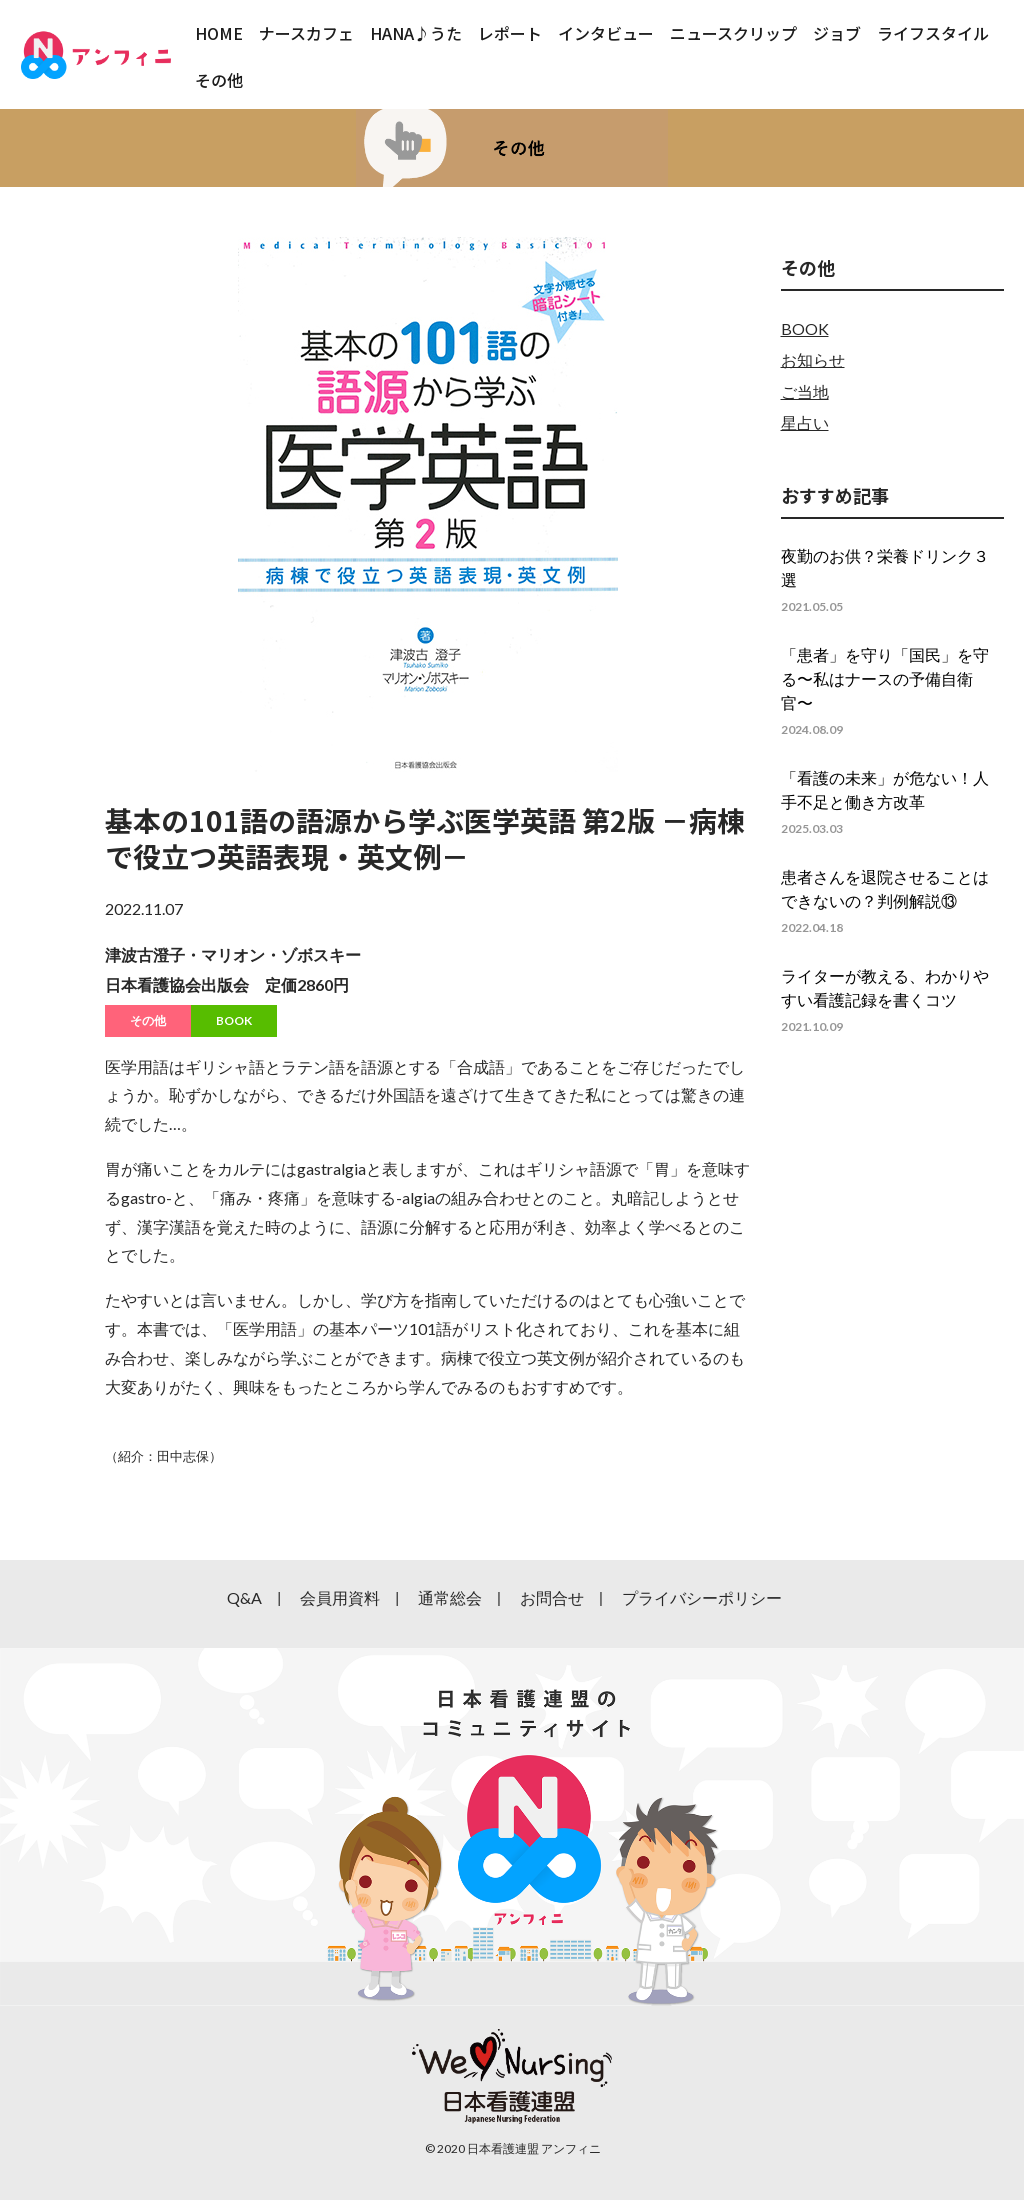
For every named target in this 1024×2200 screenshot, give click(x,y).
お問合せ (552, 1597)
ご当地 (805, 391)
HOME (219, 33)
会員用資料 (340, 1597)
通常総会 (450, 1597)
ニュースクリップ (733, 33)
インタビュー (606, 33)
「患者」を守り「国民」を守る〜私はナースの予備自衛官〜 (885, 678)
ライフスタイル (933, 33)
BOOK (234, 1020)
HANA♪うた (416, 33)
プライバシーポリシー (702, 1597)
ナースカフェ (306, 33)
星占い (805, 422)
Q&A (244, 1597)
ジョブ (837, 33)
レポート (510, 33)
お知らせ (813, 359)
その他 (219, 80)
